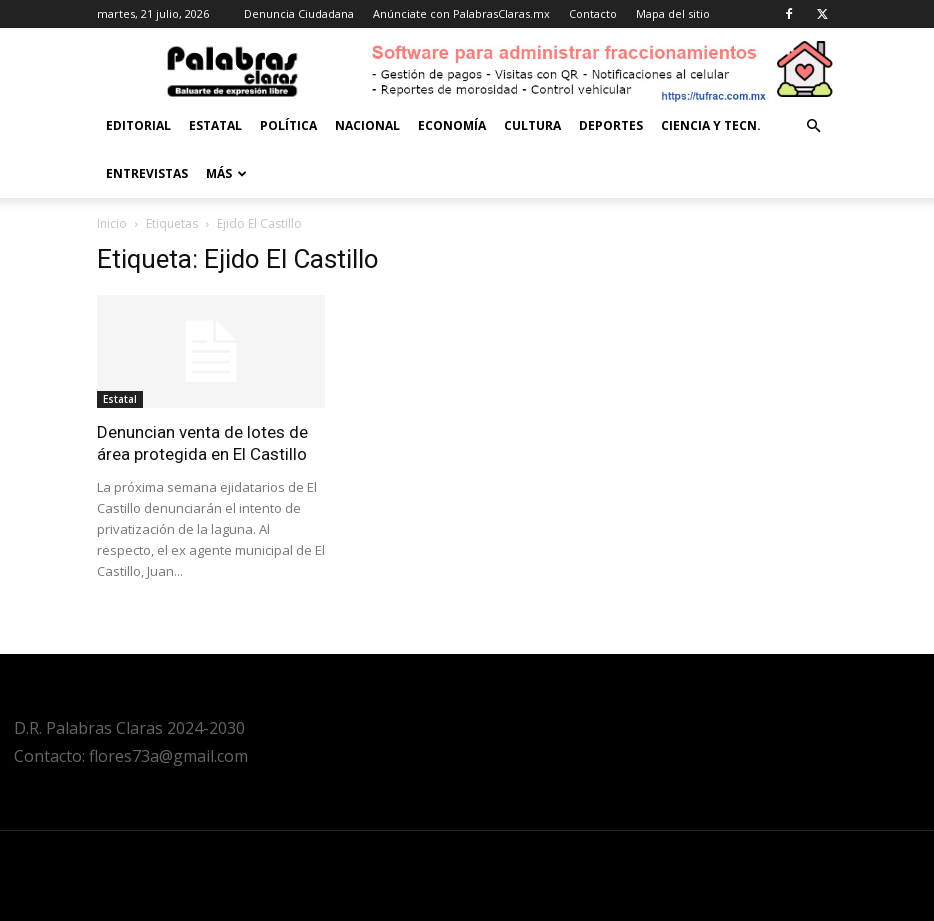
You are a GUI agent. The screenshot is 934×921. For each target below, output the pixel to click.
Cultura (532, 125)
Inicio (112, 223)
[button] (813, 126)
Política (288, 125)
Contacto (593, 13)
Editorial (138, 125)
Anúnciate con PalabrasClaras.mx (461, 13)
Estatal (215, 125)
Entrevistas (147, 173)
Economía (452, 125)
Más (226, 173)
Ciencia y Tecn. (711, 125)
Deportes (611, 125)
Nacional (367, 125)
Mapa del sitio (673, 13)
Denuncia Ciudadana (299, 13)
